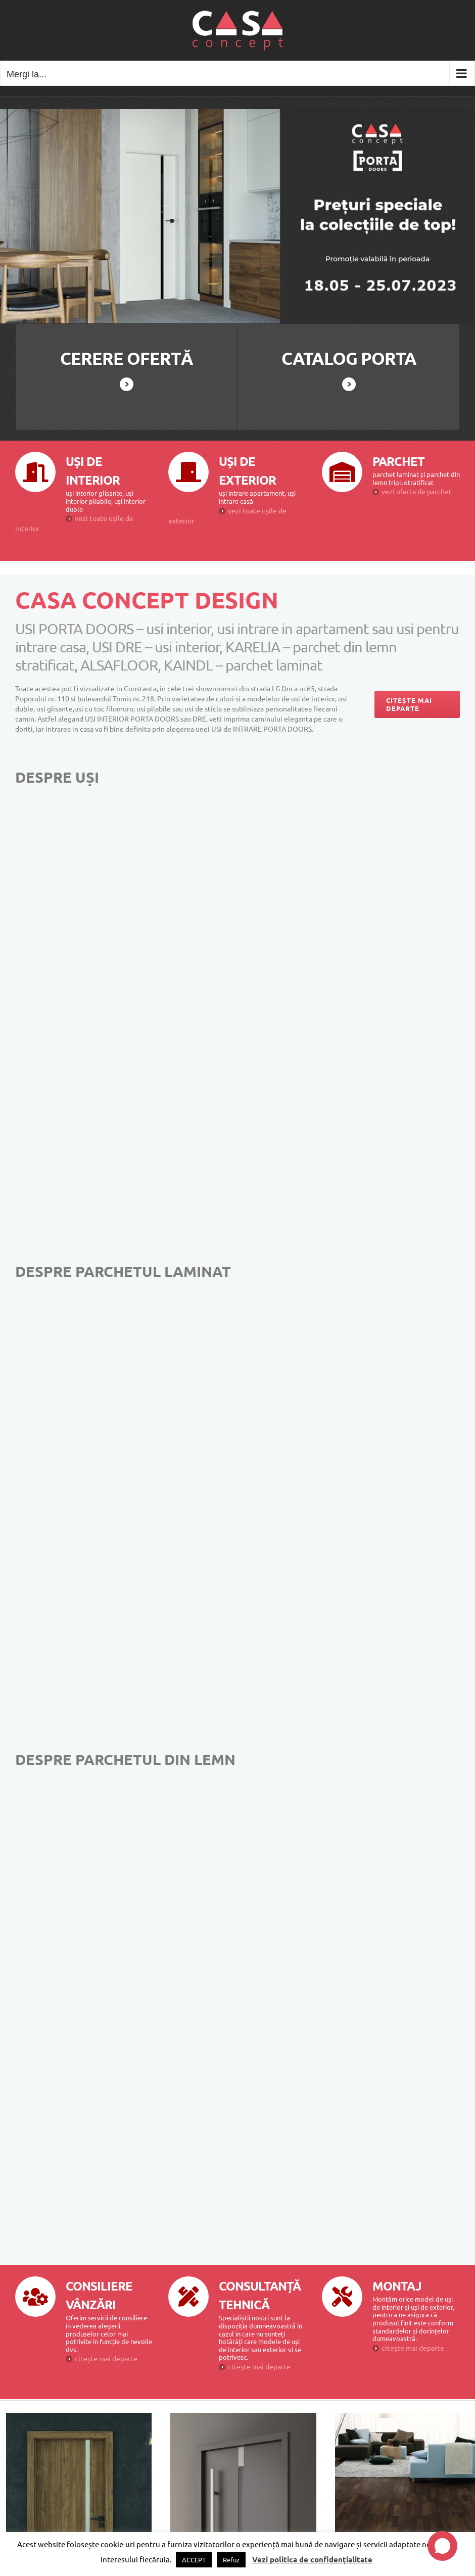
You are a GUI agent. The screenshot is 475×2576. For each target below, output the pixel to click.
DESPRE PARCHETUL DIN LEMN (125, 1759)
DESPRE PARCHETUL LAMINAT (123, 1271)
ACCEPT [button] (194, 2559)
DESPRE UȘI (57, 777)
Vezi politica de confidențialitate (312, 2559)
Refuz (231, 2559)
